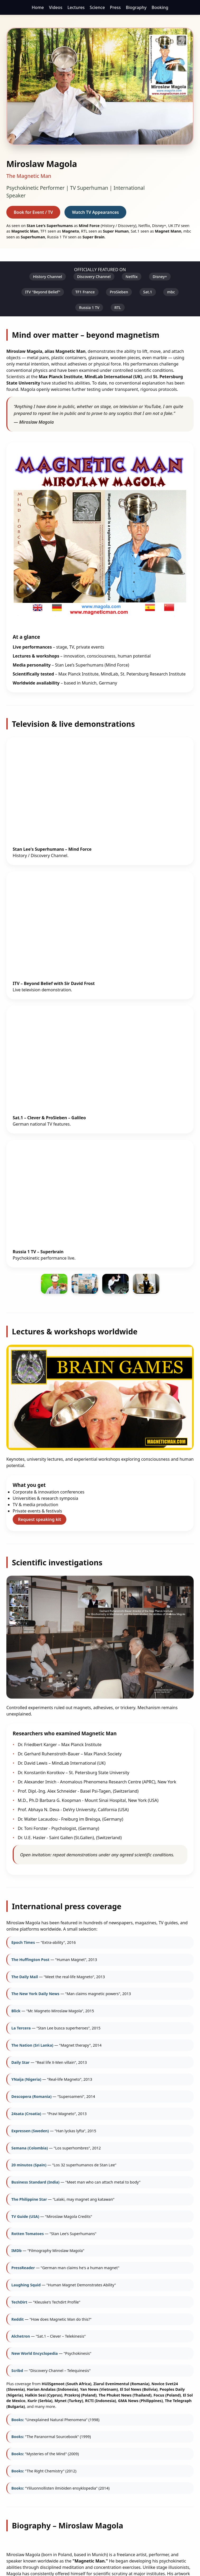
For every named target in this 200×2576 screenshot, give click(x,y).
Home (38, 7)
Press (115, 7)
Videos (55, 7)
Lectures (76, 7)
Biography (136, 7)
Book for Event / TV (33, 212)
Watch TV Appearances (95, 212)
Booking (160, 7)
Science (97, 7)
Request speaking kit (39, 1519)
